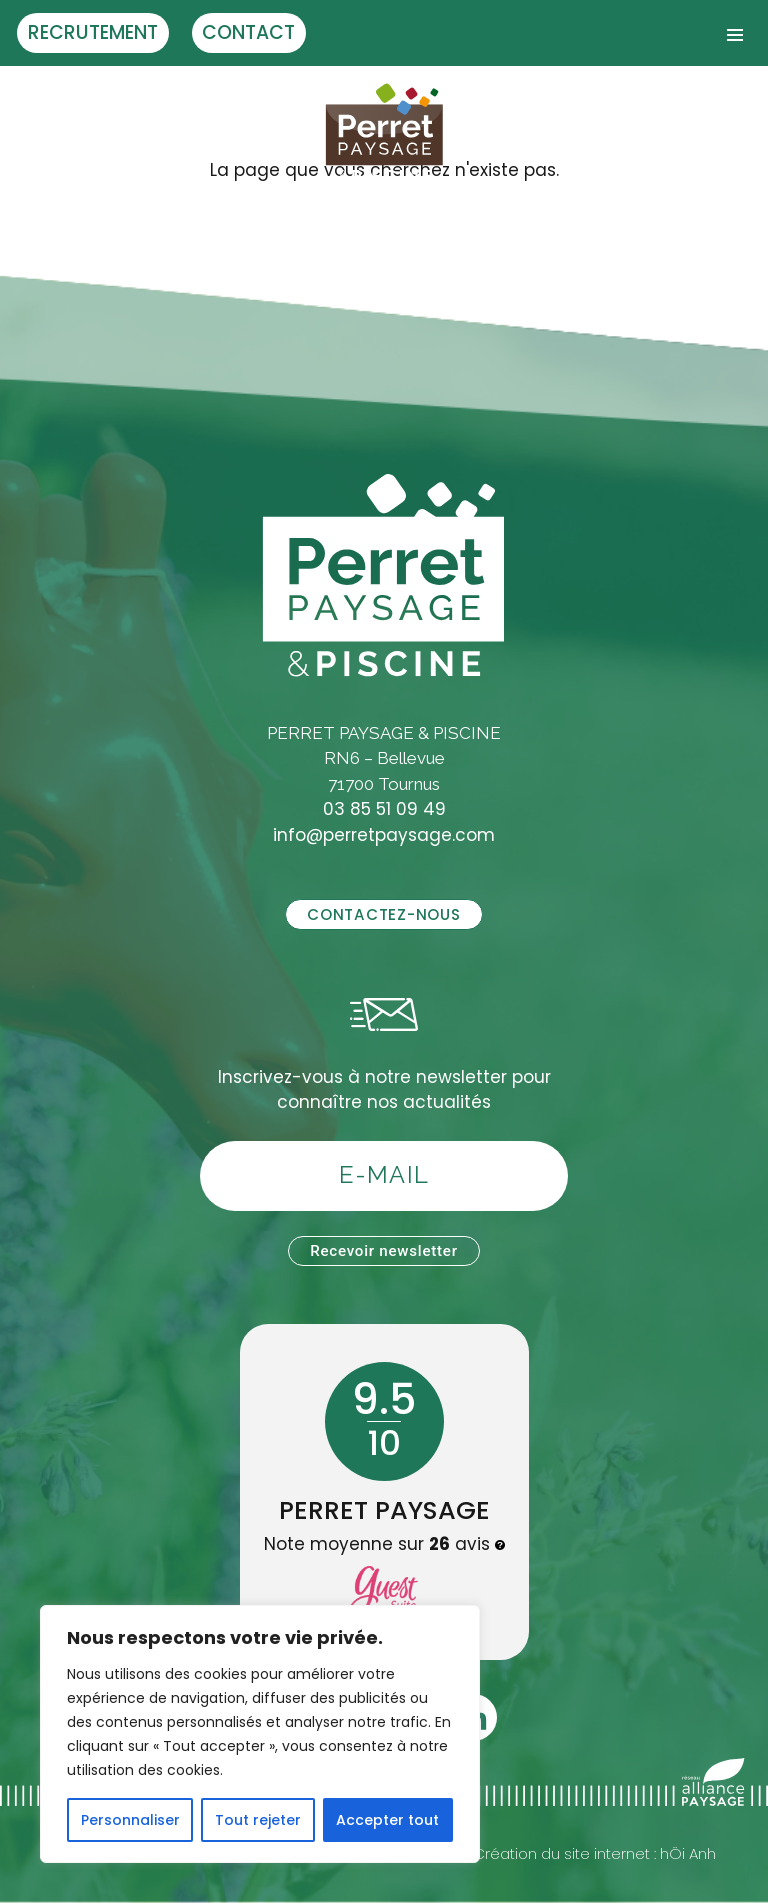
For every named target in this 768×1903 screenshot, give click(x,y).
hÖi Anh (688, 1853)
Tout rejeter (258, 1820)
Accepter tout (387, 1820)
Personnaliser (130, 1820)
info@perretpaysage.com (384, 835)
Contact (248, 32)
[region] (260, 1734)
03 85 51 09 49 (384, 809)
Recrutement (93, 32)
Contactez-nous (383, 914)
